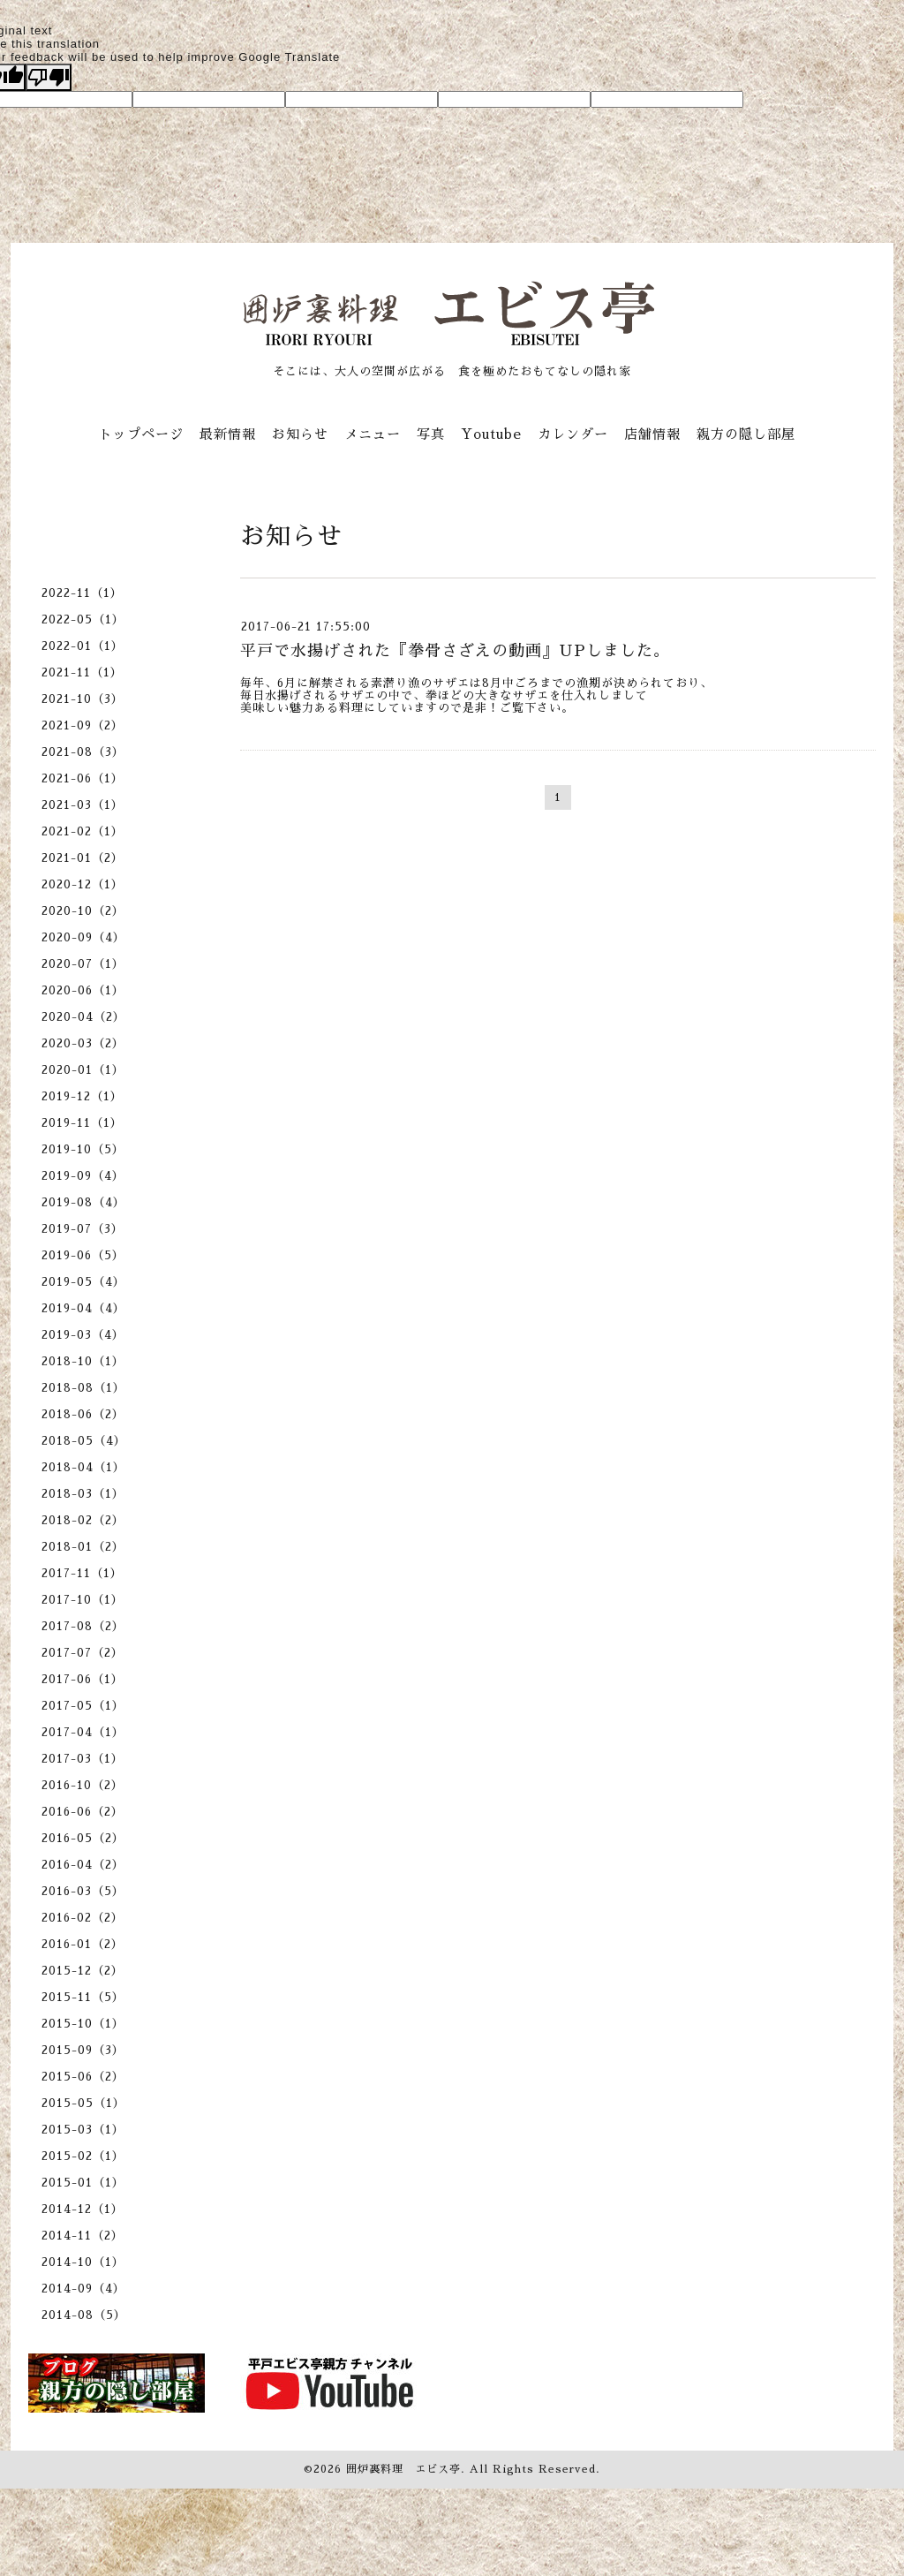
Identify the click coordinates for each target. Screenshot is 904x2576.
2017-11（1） (82, 1573)
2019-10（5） (82, 1149)
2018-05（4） (83, 1441)
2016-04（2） (82, 1864)
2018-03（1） (82, 1494)
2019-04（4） (83, 1308)
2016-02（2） (82, 1917)
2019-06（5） (82, 1255)
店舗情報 (652, 434)
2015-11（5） (82, 1997)
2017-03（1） (82, 1758)
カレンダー (573, 434)
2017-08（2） (82, 1626)
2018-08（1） (83, 1388)
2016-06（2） (82, 1811)
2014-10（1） (82, 2262)
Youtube (491, 434)
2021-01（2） (82, 858)
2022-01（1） (82, 646)
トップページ (141, 434)
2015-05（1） (83, 2103)
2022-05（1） (82, 619)
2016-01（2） (82, 1944)
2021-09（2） (82, 725)
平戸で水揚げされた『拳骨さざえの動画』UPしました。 (455, 651)
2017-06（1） (82, 1679)
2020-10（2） (82, 911)
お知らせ (300, 434)
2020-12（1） (82, 884)
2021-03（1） (82, 805)
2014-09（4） (83, 2288)
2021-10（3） (82, 699)
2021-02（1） (82, 831)
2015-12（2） (82, 1970)
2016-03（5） (82, 1891)
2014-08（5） (83, 2315)
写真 (431, 434)
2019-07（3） (82, 1229)
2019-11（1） (82, 1123)
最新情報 (228, 434)
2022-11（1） (82, 593)
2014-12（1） (82, 2209)
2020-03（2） (82, 1043)
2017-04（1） (82, 1732)
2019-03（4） (82, 1335)
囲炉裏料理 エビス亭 (403, 2469)
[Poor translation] (49, 77)
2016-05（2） (82, 1838)
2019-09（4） (82, 1176)
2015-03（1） (82, 2129)
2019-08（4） (83, 1202)
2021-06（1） (82, 778)
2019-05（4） (83, 1282)
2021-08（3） (82, 752)
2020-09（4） (83, 937)
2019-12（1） (82, 1096)
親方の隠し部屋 (746, 434)
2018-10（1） (82, 1361)
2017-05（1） (82, 1705)
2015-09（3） (82, 2050)
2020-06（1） (82, 990)
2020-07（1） (82, 964)
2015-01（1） (82, 2182)
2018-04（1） (83, 1467)
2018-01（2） (82, 1546)
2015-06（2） (82, 2076)
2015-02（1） (82, 2156)
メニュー (372, 434)
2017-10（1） (82, 1599)
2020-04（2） (83, 1017)
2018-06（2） (82, 1414)
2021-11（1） (82, 672)
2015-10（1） (82, 2023)
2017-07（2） (82, 1652)
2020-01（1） (82, 1070)
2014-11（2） (82, 2235)
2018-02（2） (82, 1520)
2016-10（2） (82, 1785)
